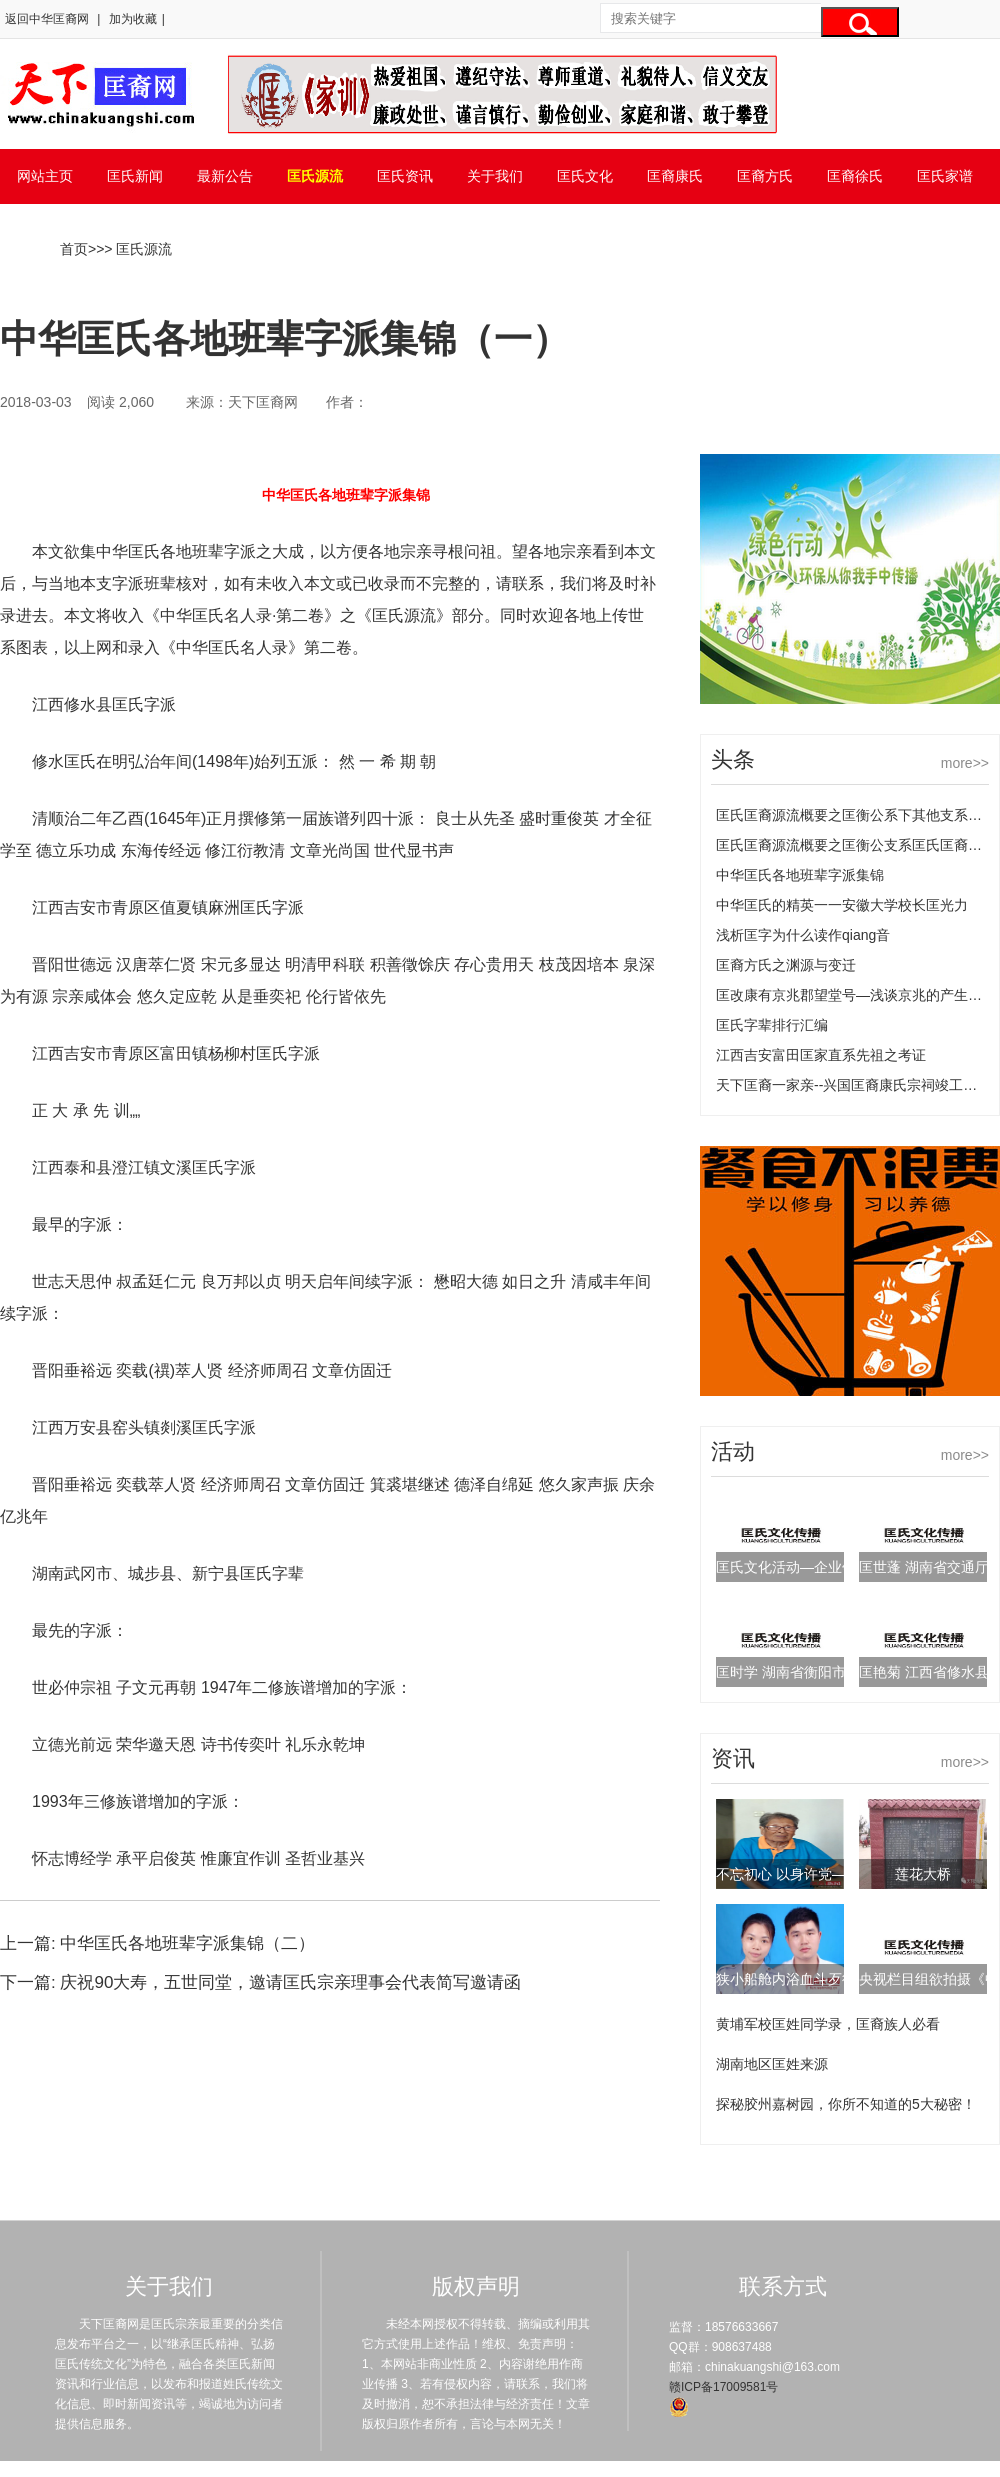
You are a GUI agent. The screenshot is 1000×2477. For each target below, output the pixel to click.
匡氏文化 (585, 176)
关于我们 (495, 176)
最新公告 (225, 176)
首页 (74, 249)
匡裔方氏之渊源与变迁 (786, 965)
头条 (733, 759)
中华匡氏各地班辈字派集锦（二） (187, 1943)
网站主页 (45, 176)
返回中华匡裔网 (47, 19)
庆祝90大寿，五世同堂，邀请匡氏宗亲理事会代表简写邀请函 (290, 1982)
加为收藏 (133, 19)
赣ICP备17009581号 (723, 2387)
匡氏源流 (315, 176)
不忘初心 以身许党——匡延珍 (809, 1874)
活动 (733, 1451)
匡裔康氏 (675, 176)
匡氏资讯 (405, 176)
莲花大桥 (923, 1874)
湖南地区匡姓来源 (772, 2064)
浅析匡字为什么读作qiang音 (803, 935)
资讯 (733, 1758)
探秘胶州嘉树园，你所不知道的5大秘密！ (846, 2104)
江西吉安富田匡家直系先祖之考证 (821, 1055)
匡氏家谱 (945, 176)
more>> (965, 763)
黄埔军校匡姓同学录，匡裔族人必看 (828, 2024)
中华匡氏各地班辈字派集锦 (800, 875)
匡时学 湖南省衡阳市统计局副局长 (823, 1672)
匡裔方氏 (765, 176)
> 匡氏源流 (138, 249)
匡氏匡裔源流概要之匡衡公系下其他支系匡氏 (856, 815)
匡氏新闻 (135, 176)
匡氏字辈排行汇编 (772, 1025)
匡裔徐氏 (855, 176)
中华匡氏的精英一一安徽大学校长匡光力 (842, 905)
